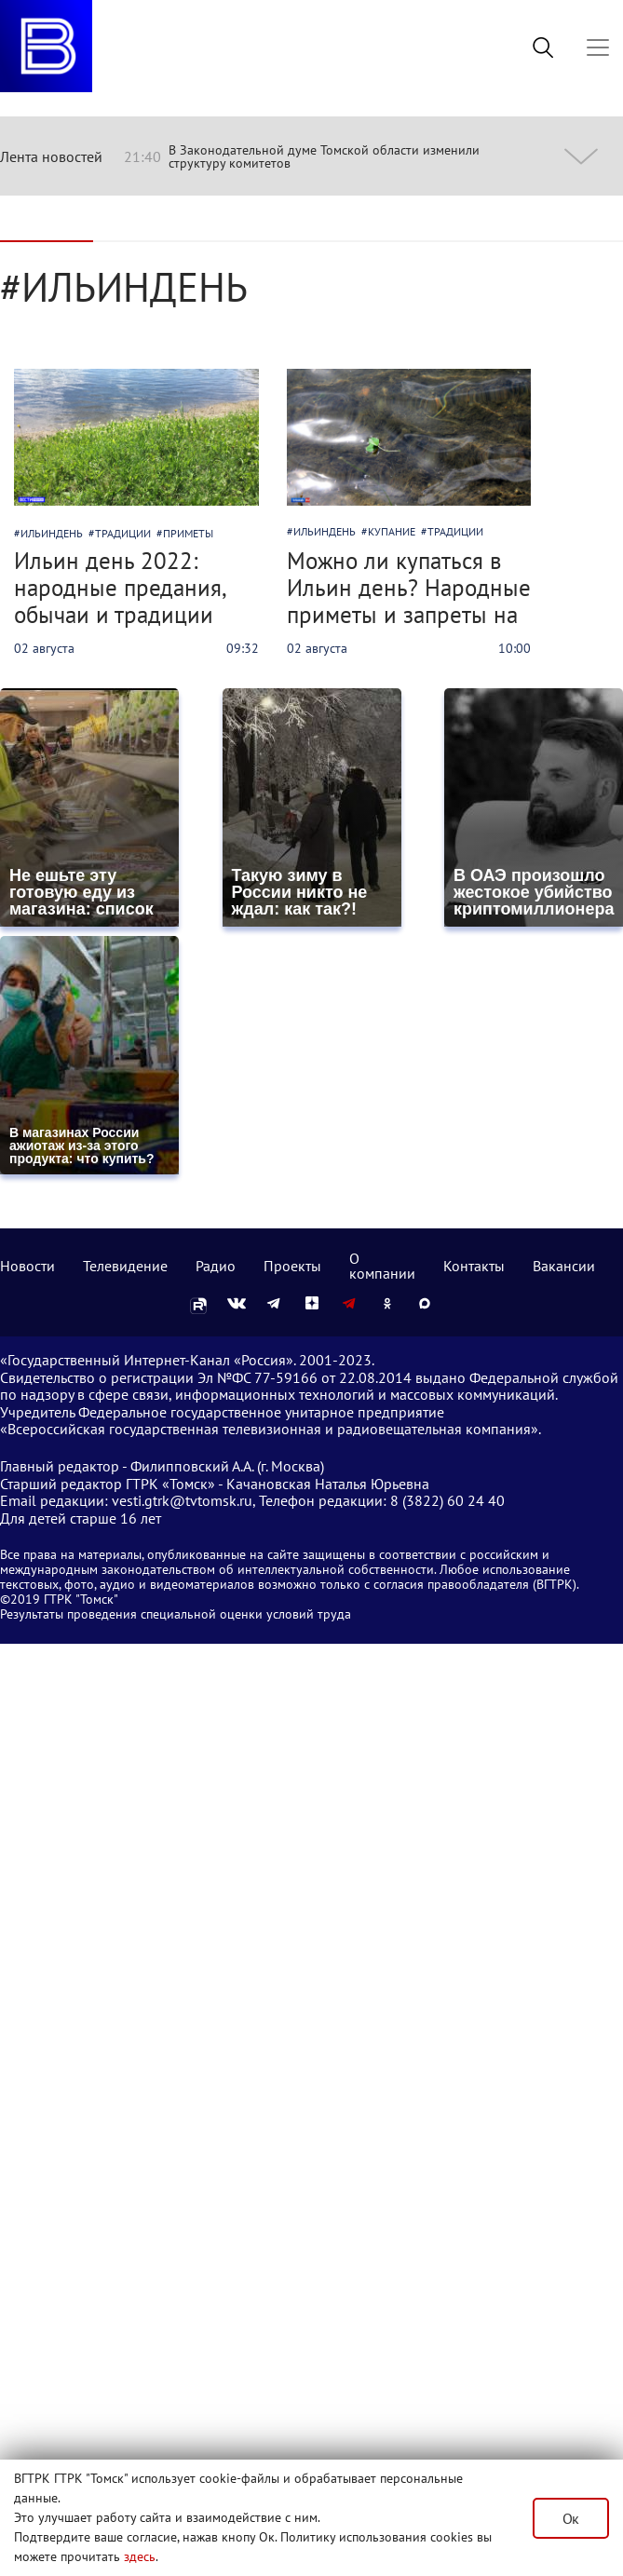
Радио (216, 1265)
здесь (140, 2556)
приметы (188, 533)
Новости (27, 1265)
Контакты (474, 1265)
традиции (123, 533)
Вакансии (564, 1265)
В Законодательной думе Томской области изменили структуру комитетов (324, 156)
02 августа (44, 648)
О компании (382, 1265)
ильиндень (51, 533)
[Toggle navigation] (598, 47)
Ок (570, 2518)
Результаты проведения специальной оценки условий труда (175, 1614)
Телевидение (125, 1265)
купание (391, 531)
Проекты (292, 1265)
